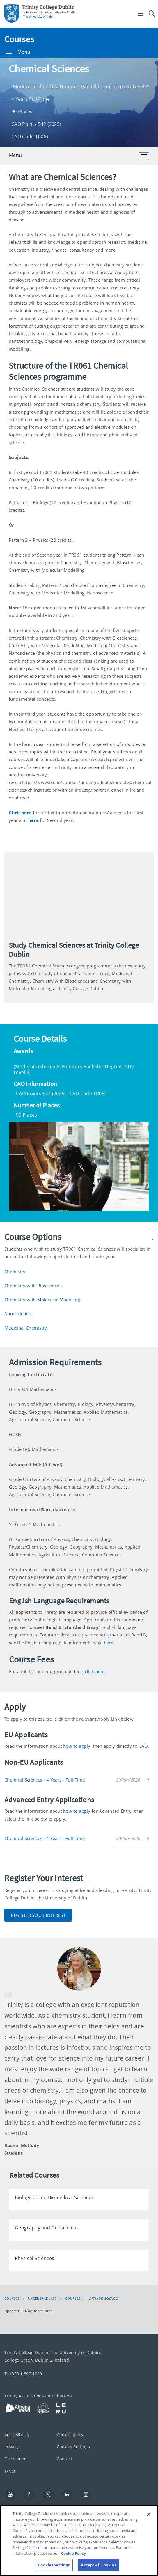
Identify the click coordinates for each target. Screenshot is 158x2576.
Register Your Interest (38, 1915)
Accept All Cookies (98, 2565)
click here (95, 1671)
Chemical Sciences (104, 2298)
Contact (64, 2459)
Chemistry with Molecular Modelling (42, 1299)
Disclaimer (15, 2459)
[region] (79, 2540)
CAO (143, 1746)
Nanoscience (17, 1313)
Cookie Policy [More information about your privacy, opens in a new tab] (73, 2553)
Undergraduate (42, 2298)
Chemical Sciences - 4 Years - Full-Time (44, 1780)
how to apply (76, 1746)
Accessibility (16, 2434)
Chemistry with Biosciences (32, 1285)
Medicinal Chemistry (25, 1328)
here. (109, 1642)
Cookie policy (70, 2434)
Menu (18, 52)
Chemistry (15, 1271)
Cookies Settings (73, 2446)
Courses (19, 39)
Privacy (11, 2446)
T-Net (10, 2470)
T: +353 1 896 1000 (23, 2374)
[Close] (148, 2514)
